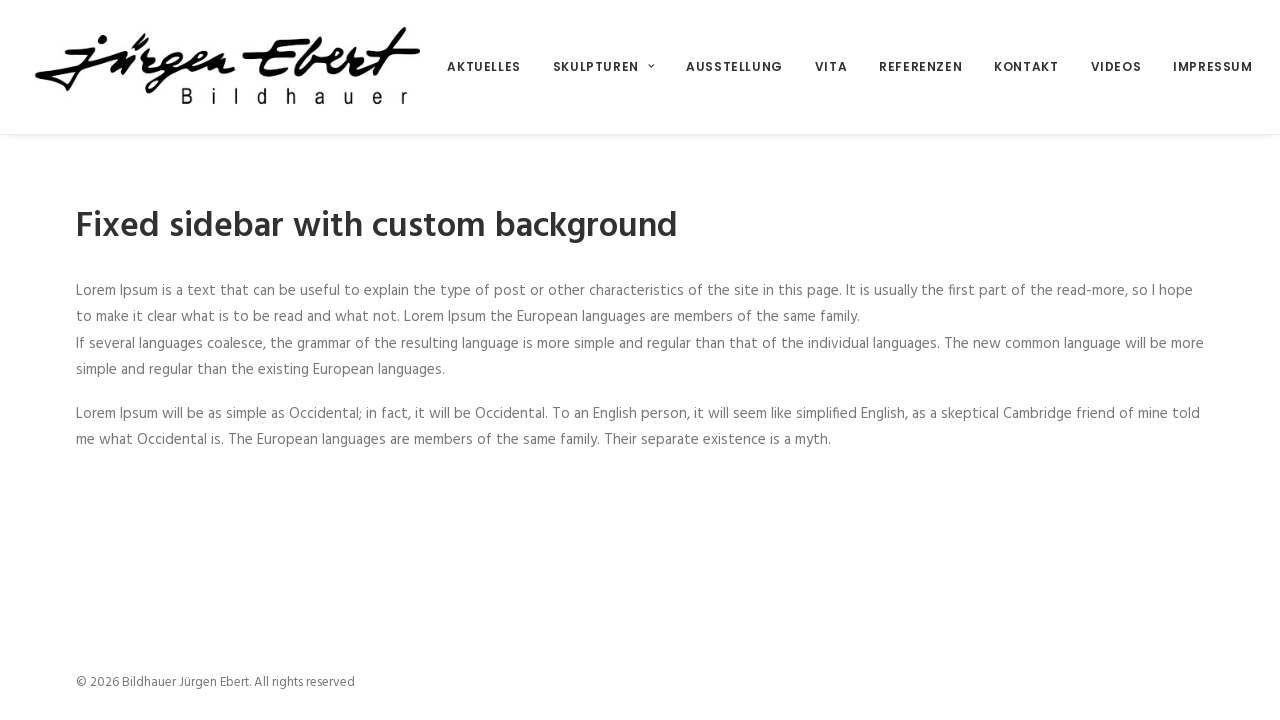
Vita (831, 66)
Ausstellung (734, 66)
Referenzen (920, 66)
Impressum (1212, 66)
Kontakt (1026, 66)
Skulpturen (603, 66)
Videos (1116, 66)
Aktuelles (483, 66)
